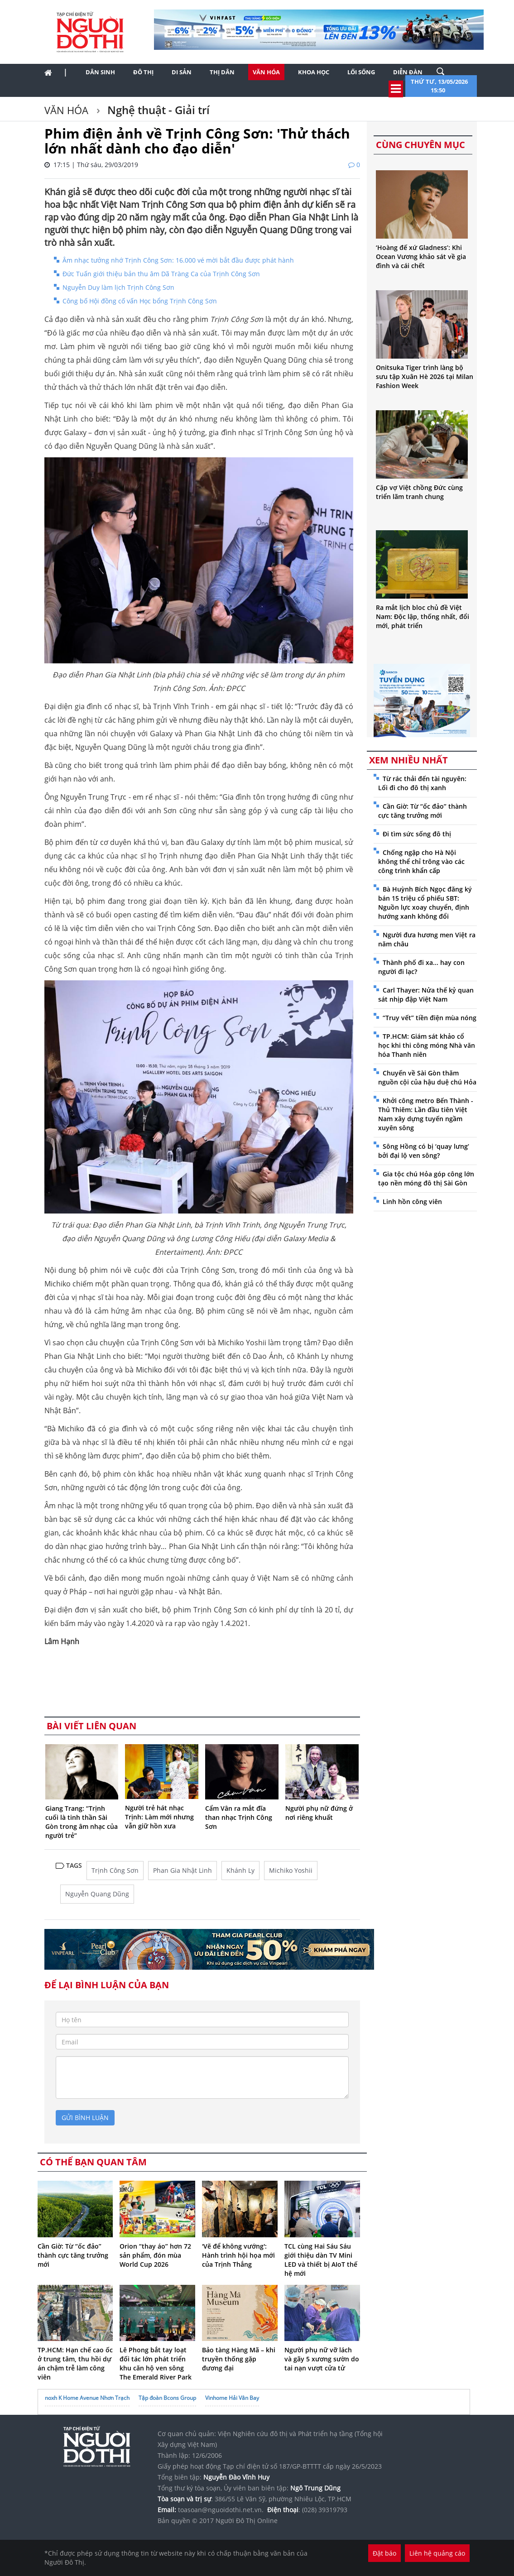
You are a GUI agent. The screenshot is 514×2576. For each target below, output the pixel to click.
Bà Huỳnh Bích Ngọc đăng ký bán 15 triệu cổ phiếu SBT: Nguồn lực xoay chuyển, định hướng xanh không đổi (425, 903)
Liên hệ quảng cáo (437, 2553)
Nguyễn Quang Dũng (97, 1894)
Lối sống (361, 72)
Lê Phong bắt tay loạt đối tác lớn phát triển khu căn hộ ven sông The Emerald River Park (156, 2363)
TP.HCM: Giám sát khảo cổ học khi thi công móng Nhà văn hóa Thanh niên (426, 1045)
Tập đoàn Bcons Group (167, 2398)
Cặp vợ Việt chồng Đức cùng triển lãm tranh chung (419, 492)
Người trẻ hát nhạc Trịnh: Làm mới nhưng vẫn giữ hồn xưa (159, 1817)
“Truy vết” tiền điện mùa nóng (429, 1017)
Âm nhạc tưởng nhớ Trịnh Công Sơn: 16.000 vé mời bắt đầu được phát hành (178, 260)
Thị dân (222, 72)
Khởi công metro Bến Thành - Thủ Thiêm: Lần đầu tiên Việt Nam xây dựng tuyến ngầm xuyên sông (425, 1114)
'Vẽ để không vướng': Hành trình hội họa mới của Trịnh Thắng (238, 2255)
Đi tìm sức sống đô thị (417, 834)
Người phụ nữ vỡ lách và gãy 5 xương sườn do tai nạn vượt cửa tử (321, 2359)
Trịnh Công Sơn (115, 1870)
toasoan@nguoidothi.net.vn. (221, 2509)
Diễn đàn (408, 72)
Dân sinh (100, 72)
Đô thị (143, 72)
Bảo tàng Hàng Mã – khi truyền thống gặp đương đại (238, 2359)
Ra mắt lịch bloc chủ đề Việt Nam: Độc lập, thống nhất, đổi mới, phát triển (422, 616)
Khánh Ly (240, 1870)
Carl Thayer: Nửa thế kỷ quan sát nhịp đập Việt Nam (426, 994)
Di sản (182, 72)
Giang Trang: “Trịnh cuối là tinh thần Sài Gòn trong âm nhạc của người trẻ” (81, 1822)
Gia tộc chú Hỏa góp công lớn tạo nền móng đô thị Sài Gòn (426, 1178)
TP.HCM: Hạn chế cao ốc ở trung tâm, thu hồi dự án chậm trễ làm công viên (75, 2363)
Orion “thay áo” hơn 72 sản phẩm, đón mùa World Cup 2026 (155, 2255)
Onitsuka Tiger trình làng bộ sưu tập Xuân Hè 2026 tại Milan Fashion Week (424, 376)
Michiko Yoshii (290, 1870)
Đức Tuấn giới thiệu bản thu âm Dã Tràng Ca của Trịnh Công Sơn (161, 273)
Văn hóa (266, 72)
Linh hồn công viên (412, 1201)
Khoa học (313, 72)
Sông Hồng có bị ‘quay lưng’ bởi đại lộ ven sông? (423, 1151)
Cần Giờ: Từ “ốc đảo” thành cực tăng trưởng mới (73, 2255)
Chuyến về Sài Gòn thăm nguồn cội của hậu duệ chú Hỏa (427, 1077)
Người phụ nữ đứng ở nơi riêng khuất (319, 1813)
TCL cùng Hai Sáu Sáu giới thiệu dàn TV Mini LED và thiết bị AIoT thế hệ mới (320, 2260)
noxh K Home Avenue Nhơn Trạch (87, 2398)
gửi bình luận (85, 2117)
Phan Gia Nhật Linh (182, 1870)
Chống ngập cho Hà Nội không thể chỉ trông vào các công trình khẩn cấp (421, 861)
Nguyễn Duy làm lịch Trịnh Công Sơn (118, 287)
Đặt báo (384, 2553)
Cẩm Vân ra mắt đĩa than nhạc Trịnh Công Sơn (238, 1817)
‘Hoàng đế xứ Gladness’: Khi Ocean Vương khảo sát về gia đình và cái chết (421, 256)
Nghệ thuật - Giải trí (157, 109)
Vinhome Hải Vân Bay (232, 2398)
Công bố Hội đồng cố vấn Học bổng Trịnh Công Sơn (139, 301)
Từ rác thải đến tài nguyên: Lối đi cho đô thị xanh (422, 783)
